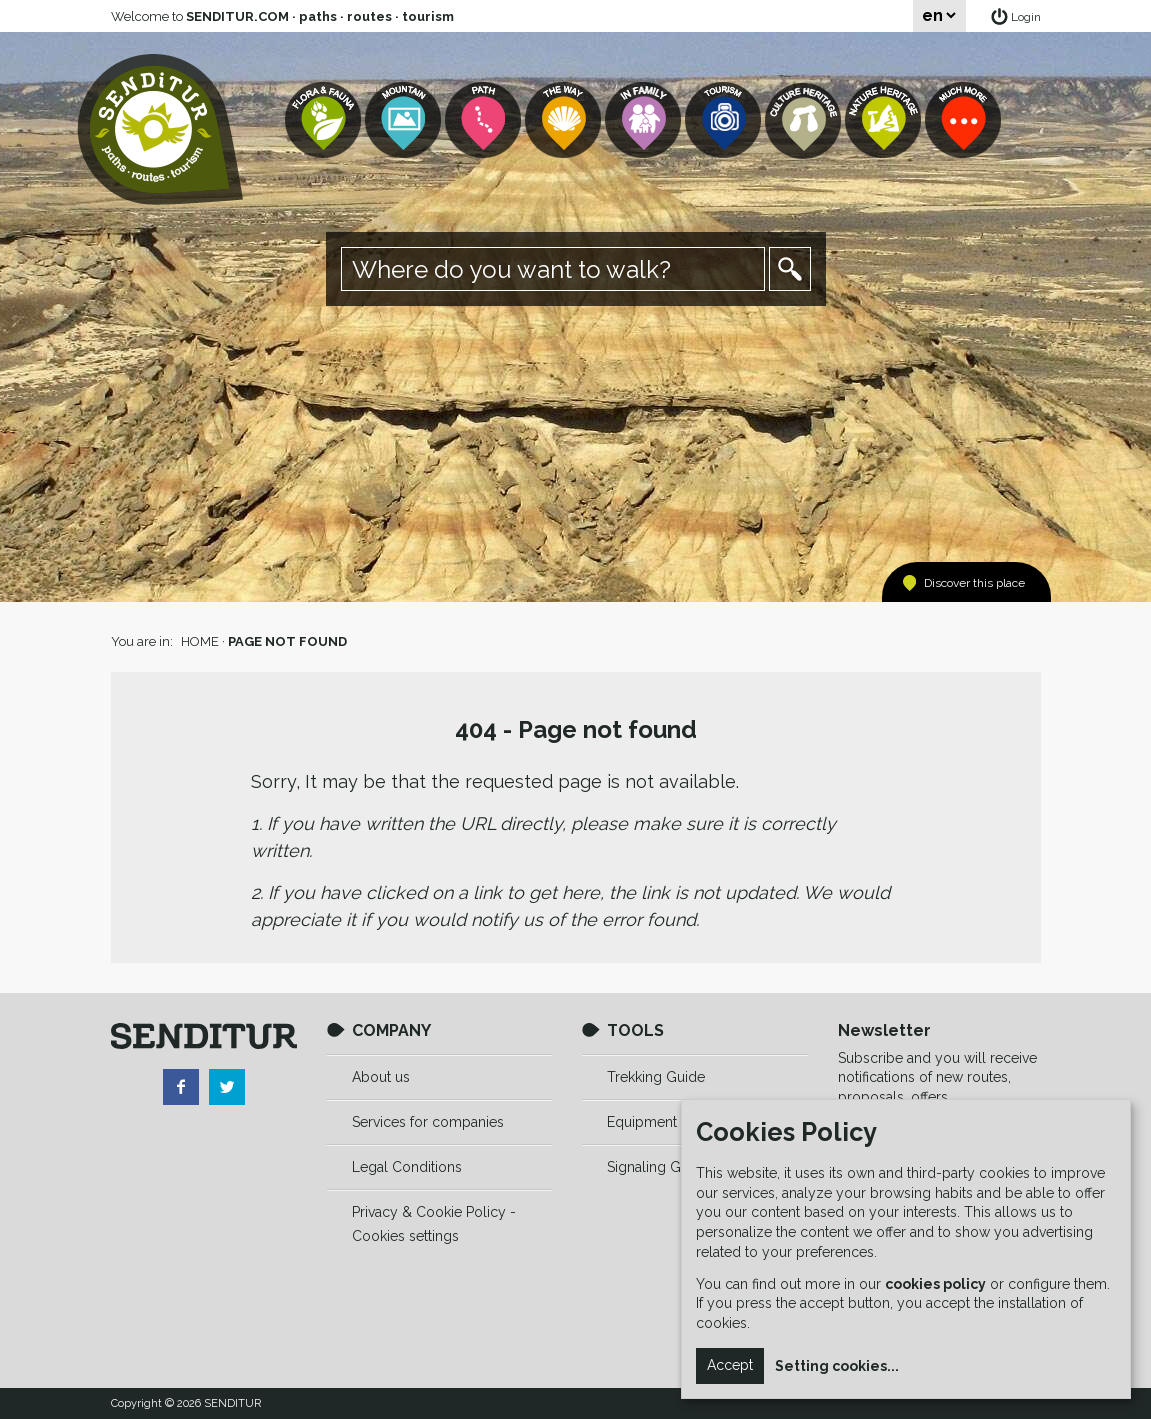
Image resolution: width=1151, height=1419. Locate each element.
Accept (730, 1365)
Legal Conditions (407, 1167)
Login (1026, 17)
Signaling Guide (658, 1167)
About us (381, 1077)
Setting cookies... (837, 1366)
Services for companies (428, 1122)
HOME (200, 641)
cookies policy (935, 1284)
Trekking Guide (656, 1077)
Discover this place (974, 583)
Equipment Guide (663, 1122)
